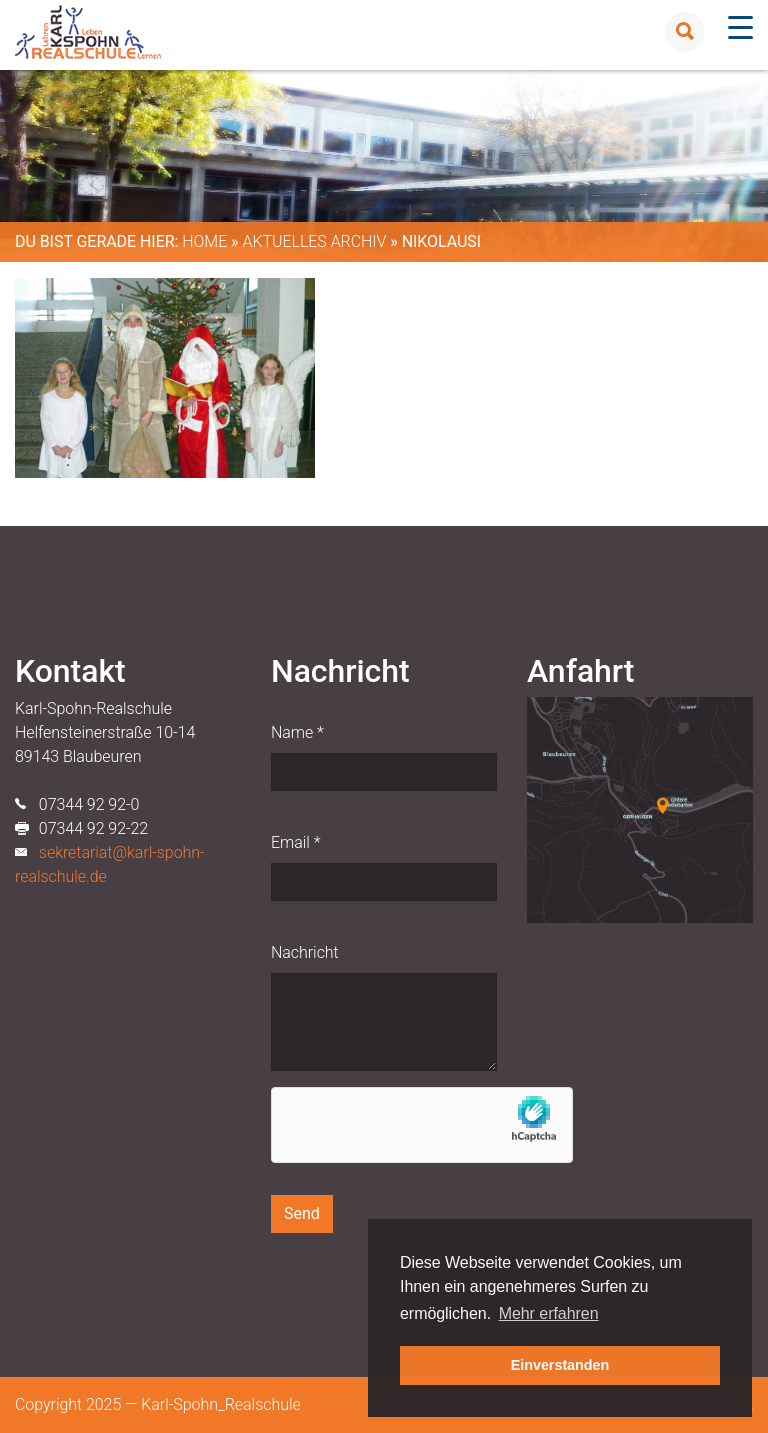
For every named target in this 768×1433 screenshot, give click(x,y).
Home (204, 241)
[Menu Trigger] (740, 27)
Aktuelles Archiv (314, 241)
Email (295, 842)
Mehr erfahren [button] (549, 1313)
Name (297, 732)
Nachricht (305, 952)
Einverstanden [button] (560, 1365)
